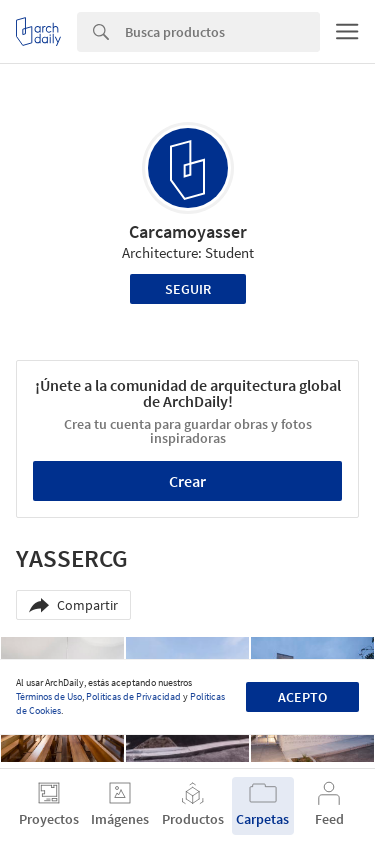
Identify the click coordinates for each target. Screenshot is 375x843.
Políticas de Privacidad (133, 696)
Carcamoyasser (188, 231)
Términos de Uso (49, 696)
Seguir (188, 289)
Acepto (302, 697)
